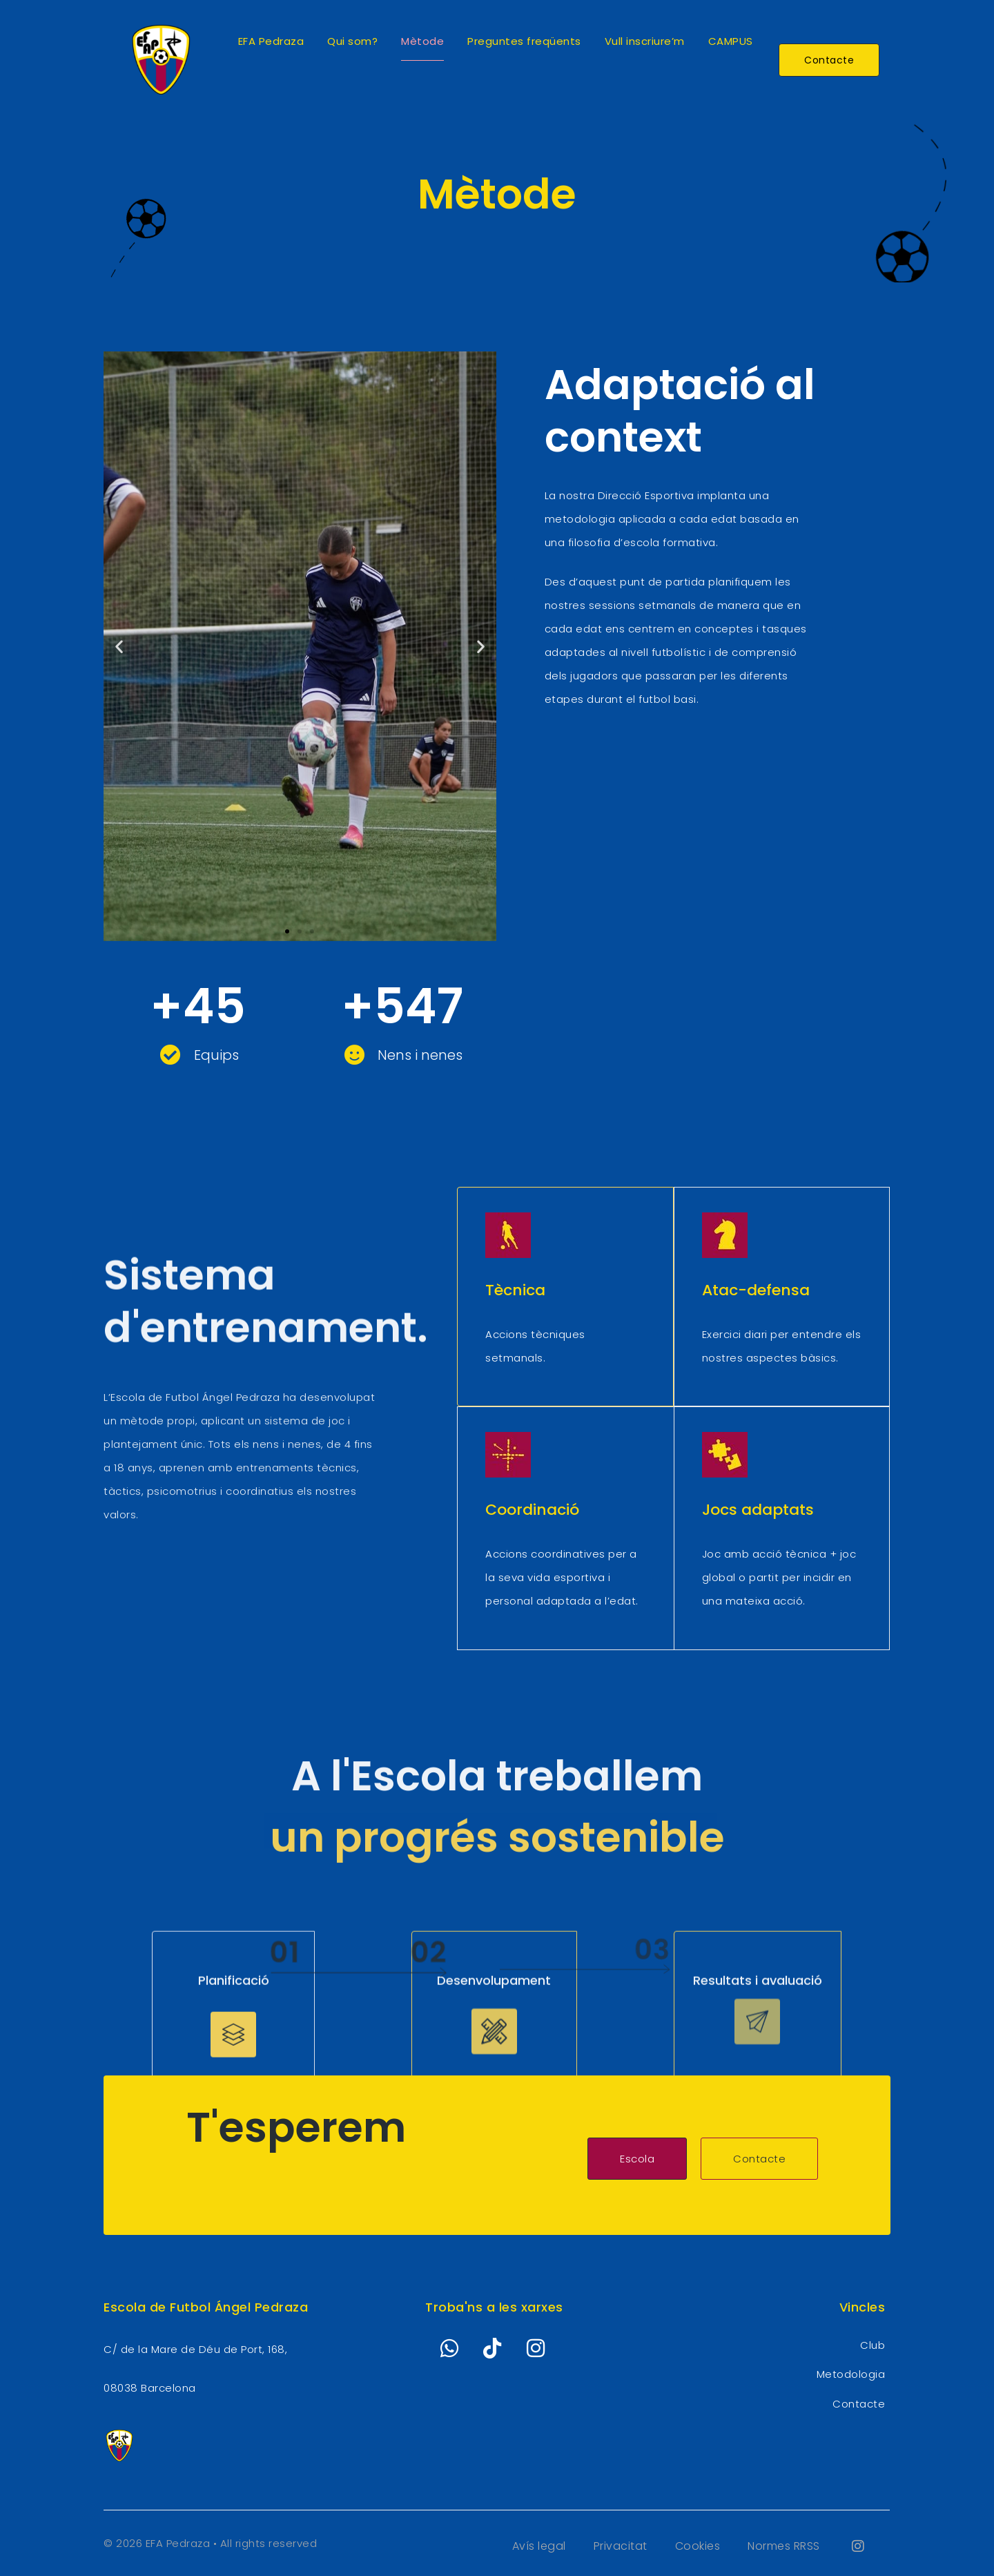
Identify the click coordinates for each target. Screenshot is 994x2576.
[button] (119, 646)
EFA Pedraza (271, 41)
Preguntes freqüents (524, 41)
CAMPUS (730, 41)
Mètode (422, 41)
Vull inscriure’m (645, 41)
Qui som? (352, 41)
